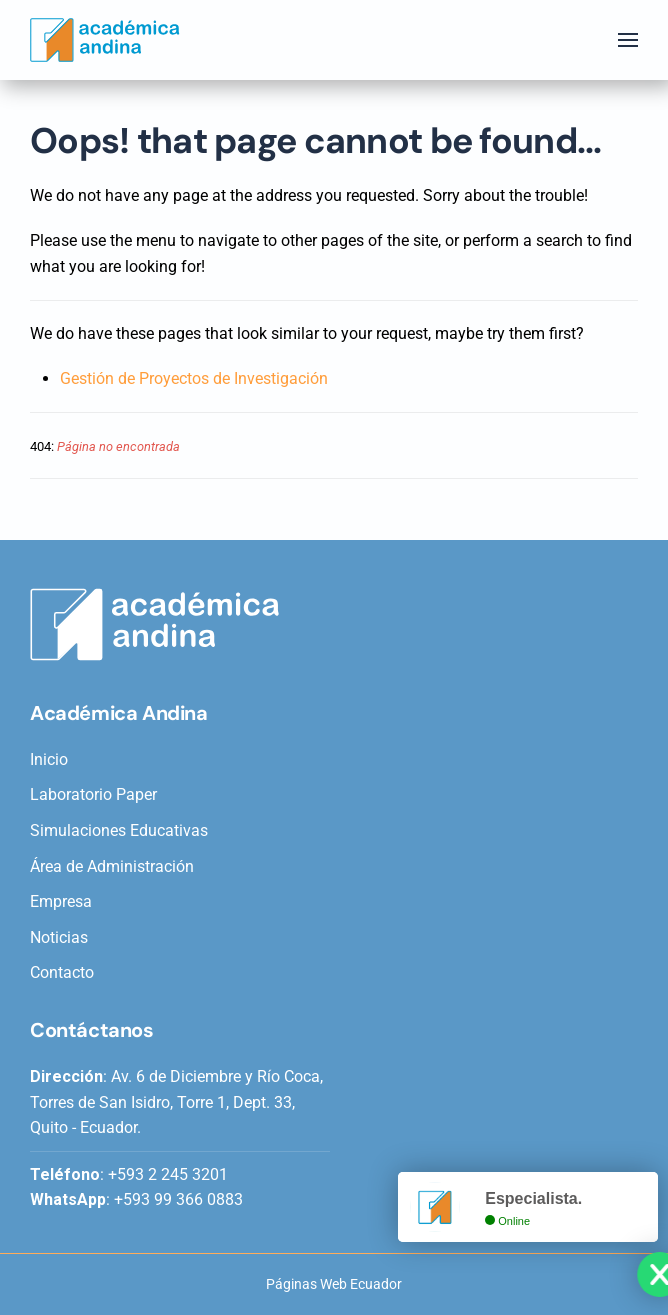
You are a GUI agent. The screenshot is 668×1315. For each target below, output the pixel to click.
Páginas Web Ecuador (334, 1284)
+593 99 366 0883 (178, 1199)
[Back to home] (105, 40)
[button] (628, 40)
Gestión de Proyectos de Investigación (194, 378)
